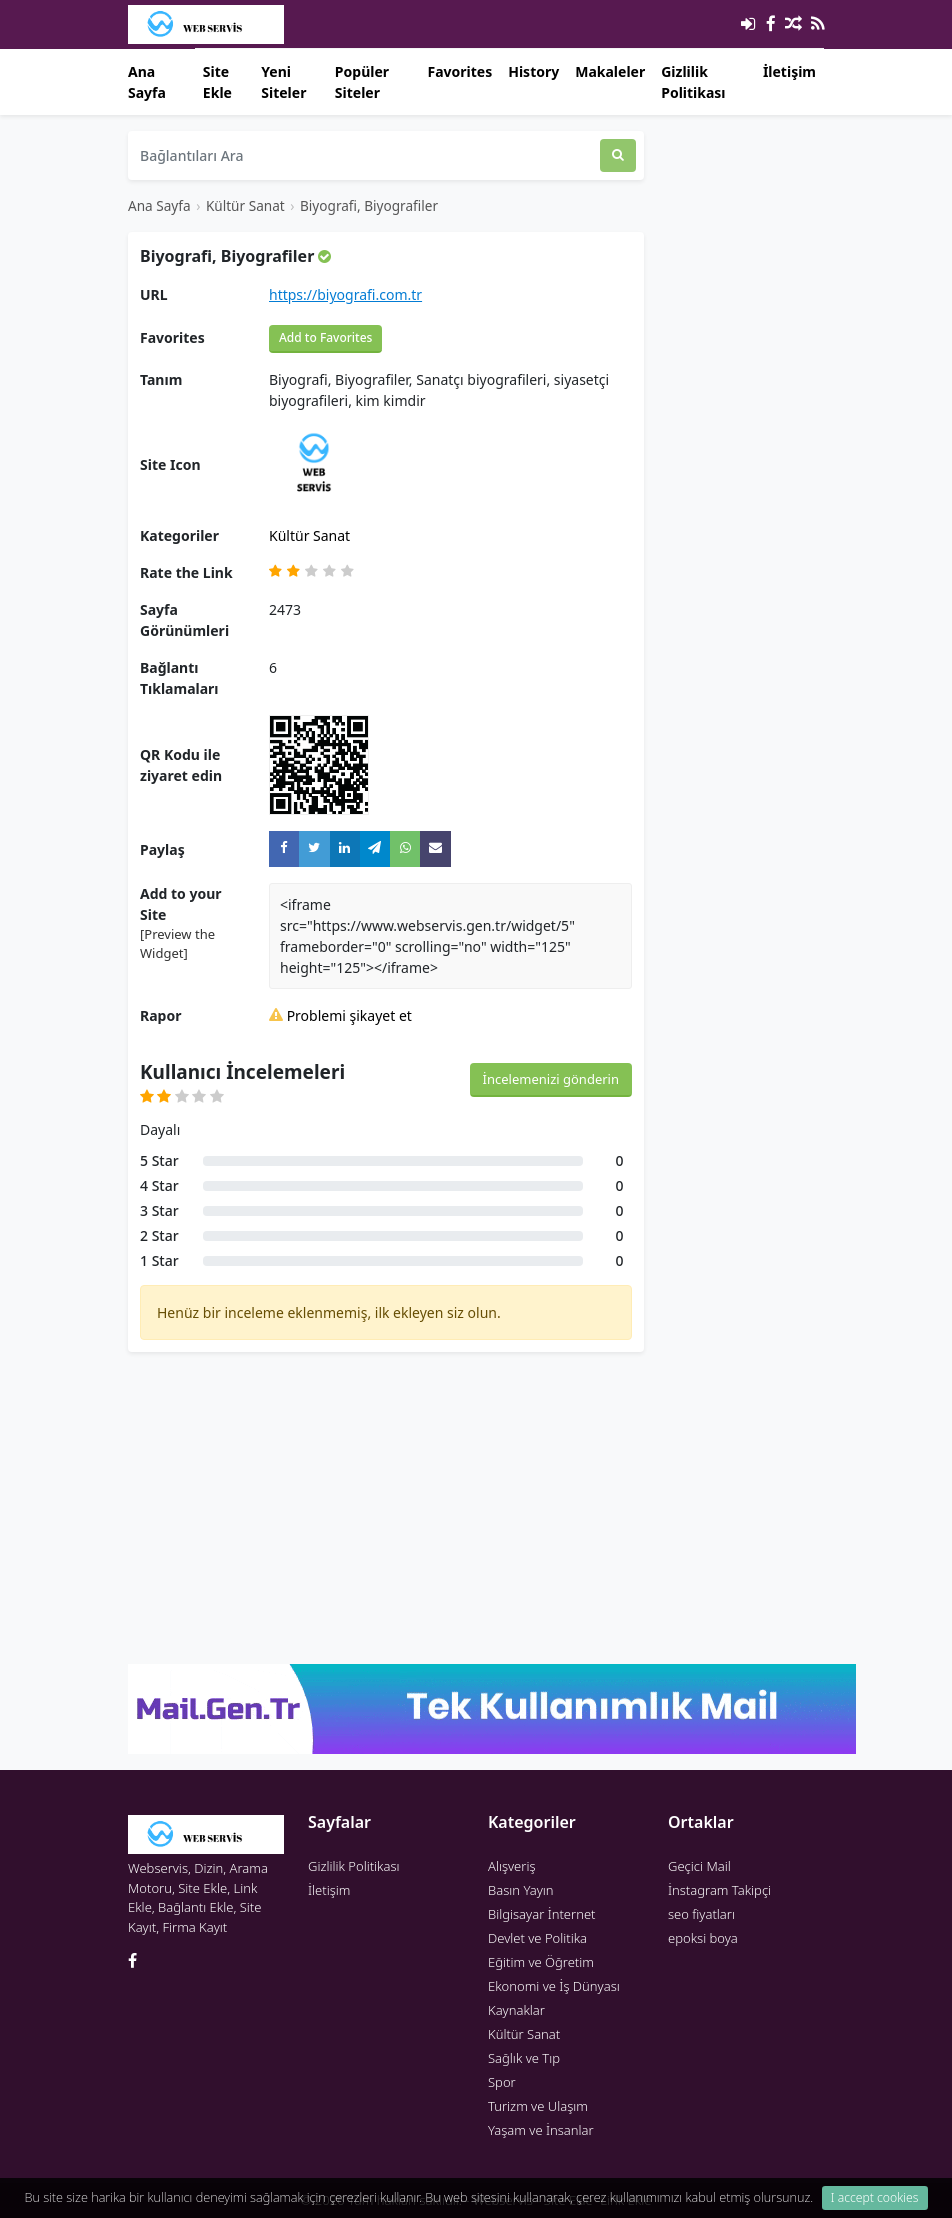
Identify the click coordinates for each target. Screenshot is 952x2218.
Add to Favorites (325, 337)
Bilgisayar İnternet (541, 1914)
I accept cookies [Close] (875, 2197)
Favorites (459, 71)
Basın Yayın (521, 1890)
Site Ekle (217, 82)
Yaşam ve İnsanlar (541, 2130)
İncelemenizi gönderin (551, 1079)
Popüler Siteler (362, 82)
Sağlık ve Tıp (524, 2058)
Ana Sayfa (147, 82)
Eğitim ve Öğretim (541, 1962)
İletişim (789, 71)
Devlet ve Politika (537, 1938)
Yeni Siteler (283, 82)
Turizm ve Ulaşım (538, 2106)
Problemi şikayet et (340, 1015)
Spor (502, 2082)
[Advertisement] (386, 1508)
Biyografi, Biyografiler (369, 205)
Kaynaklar (516, 2010)
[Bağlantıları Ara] (364, 155)
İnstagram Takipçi (719, 1890)
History (533, 71)
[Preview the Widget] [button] (177, 944)
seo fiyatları (701, 1914)
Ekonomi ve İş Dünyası (554, 1986)
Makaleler (610, 71)
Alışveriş (512, 1866)
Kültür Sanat (245, 205)
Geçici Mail (699, 1866)
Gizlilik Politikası (693, 82)
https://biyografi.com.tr (345, 294)
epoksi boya (703, 1938)
